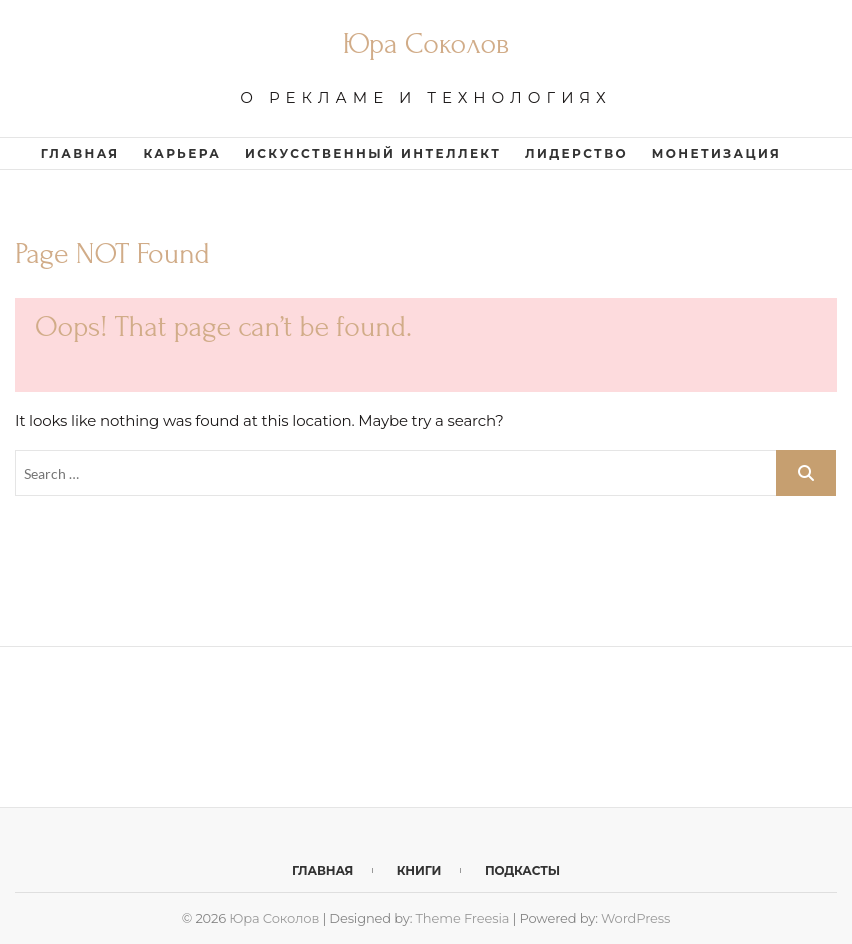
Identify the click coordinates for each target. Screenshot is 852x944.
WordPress (635, 918)
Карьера (182, 153)
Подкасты (522, 870)
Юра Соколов (426, 43)
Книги (419, 870)
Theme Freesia (463, 918)
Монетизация (716, 153)
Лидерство (576, 153)
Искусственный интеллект (373, 153)
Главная (80, 153)
